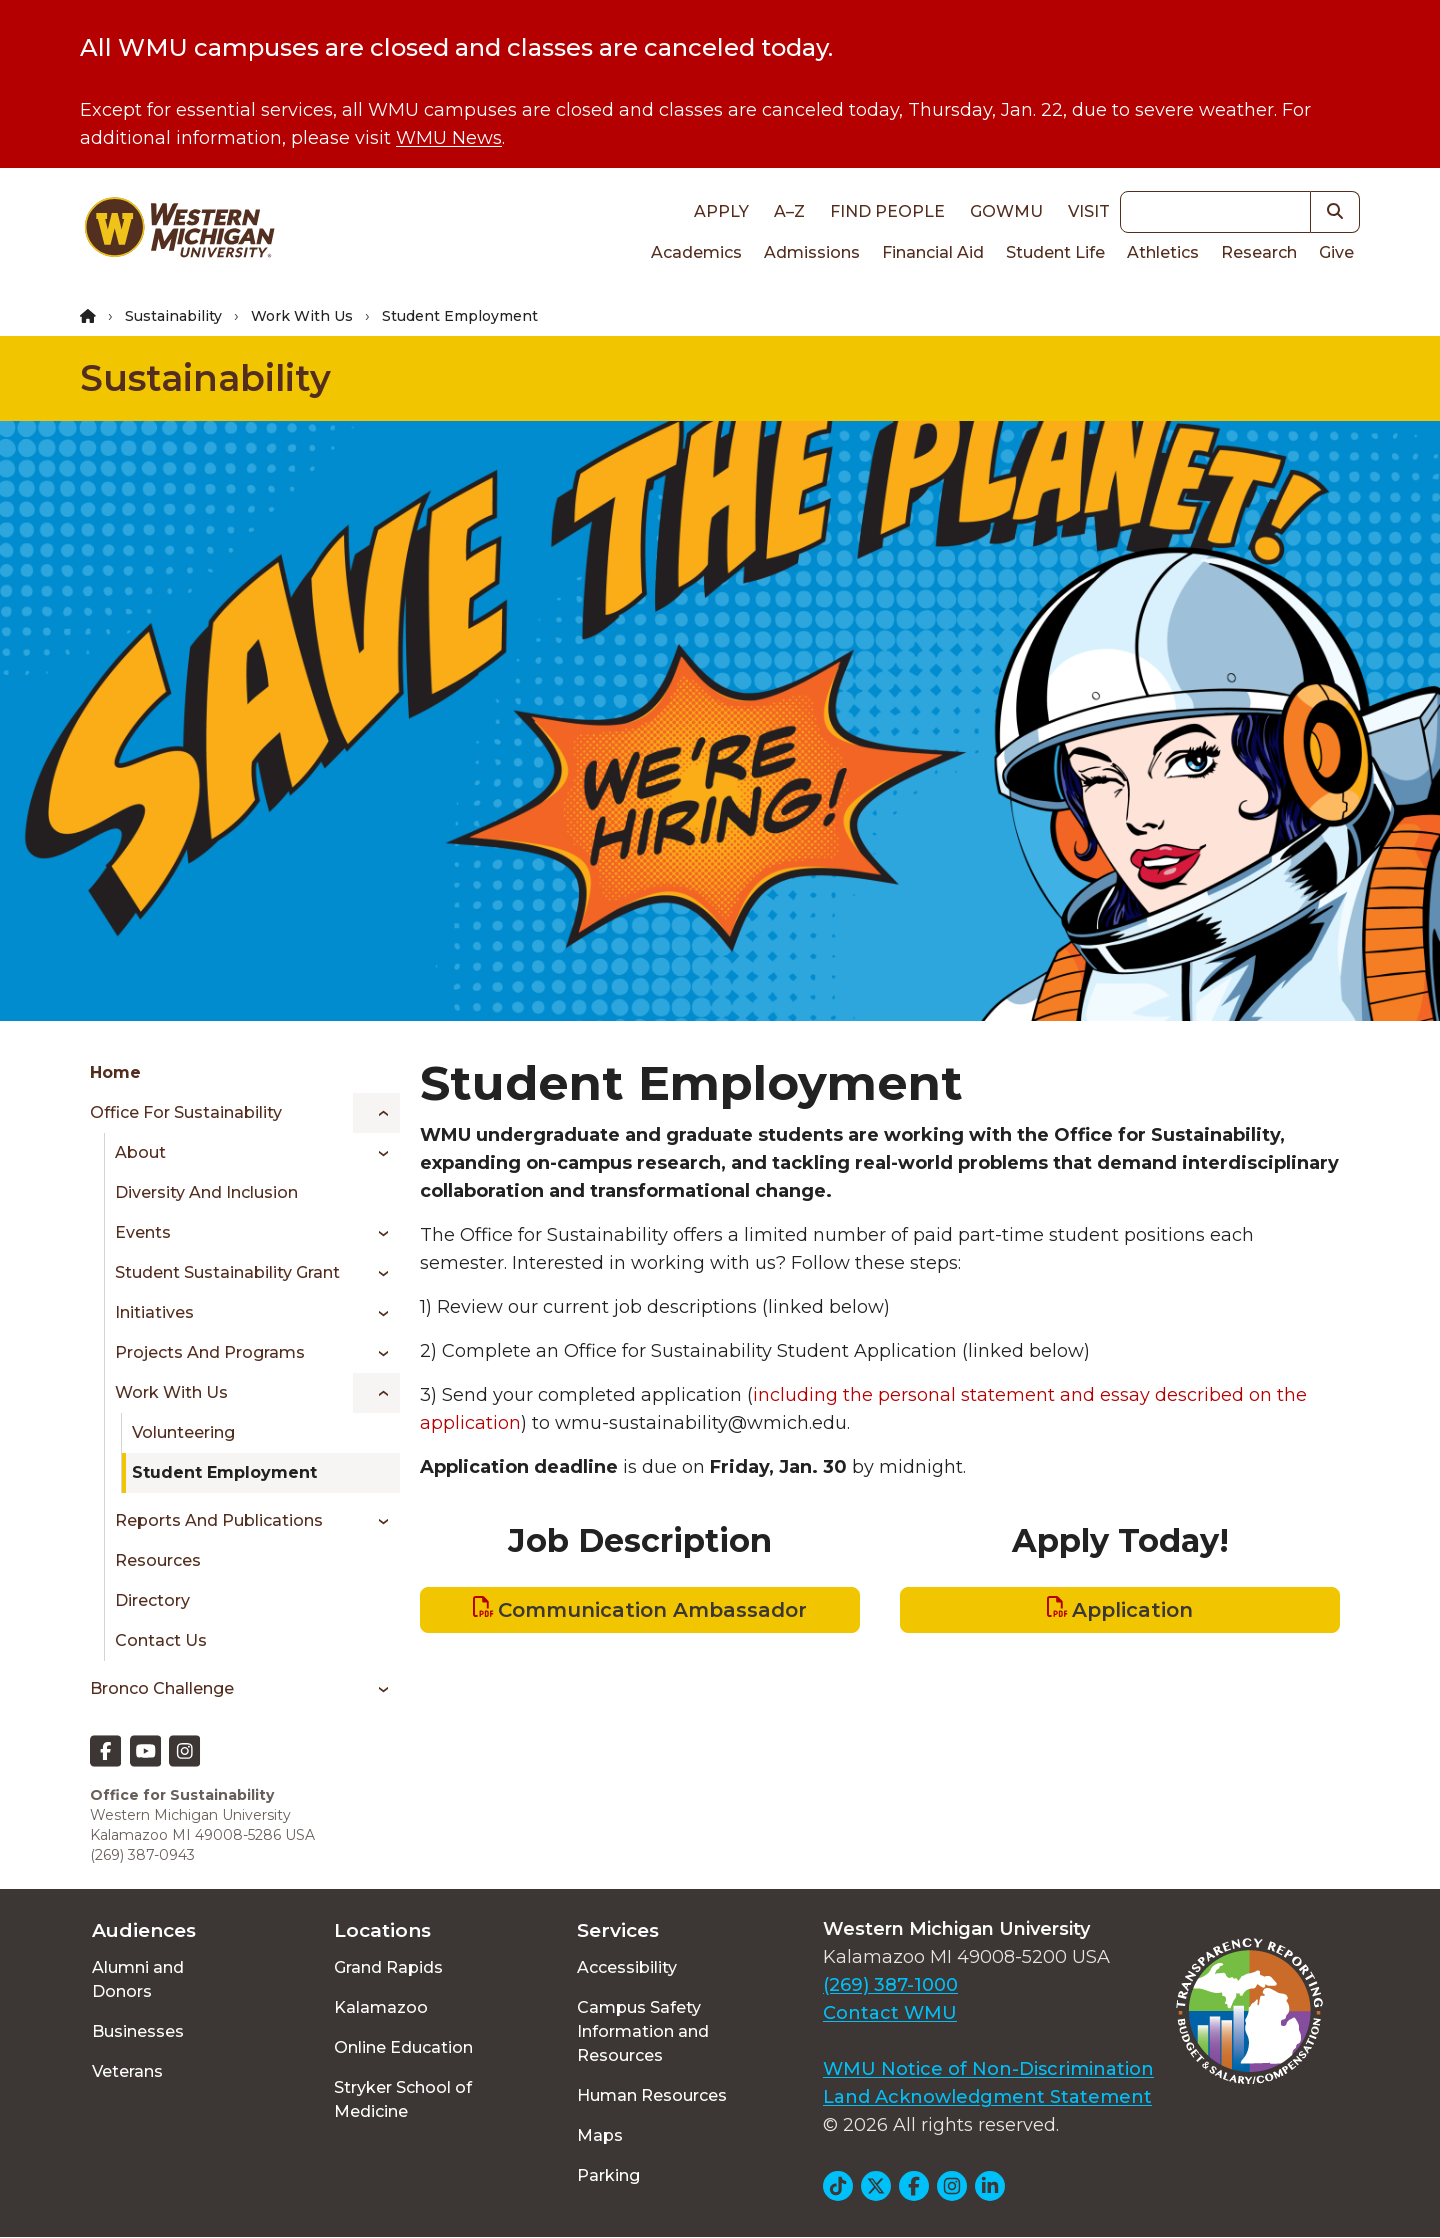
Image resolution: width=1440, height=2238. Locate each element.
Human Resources (652, 2095)
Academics (696, 252)
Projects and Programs (210, 1352)
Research (1259, 252)
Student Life (1055, 252)
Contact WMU (890, 2013)
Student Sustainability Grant (227, 1272)
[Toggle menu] (376, 1113)
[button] (1335, 212)
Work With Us (302, 316)
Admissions (812, 252)
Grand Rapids (388, 1967)
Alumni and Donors (138, 1979)
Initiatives (154, 1312)
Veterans (127, 2071)
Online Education (403, 2047)
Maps (600, 2135)
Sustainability (173, 316)
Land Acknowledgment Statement (987, 2097)
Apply (721, 211)
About (140, 1152)
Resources (158, 1560)
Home (115, 1072)
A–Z (789, 211)
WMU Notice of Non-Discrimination (988, 2069)
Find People (887, 211)
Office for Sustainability (186, 1112)
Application (1132, 1610)
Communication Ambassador (652, 1610)
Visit (1089, 211)
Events (143, 1232)
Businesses (138, 2031)
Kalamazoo (381, 2007)
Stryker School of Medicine (403, 2099)
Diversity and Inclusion (206, 1192)
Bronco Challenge (162, 1688)
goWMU (1006, 211)
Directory (152, 1600)
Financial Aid (933, 252)
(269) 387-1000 (890, 1985)
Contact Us (161, 1640)
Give (1336, 252)
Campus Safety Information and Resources (643, 2031)
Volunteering (183, 1432)
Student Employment (224, 1472)
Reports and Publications (219, 1520)
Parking (608, 2175)
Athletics (1163, 252)
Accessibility (627, 1967)
